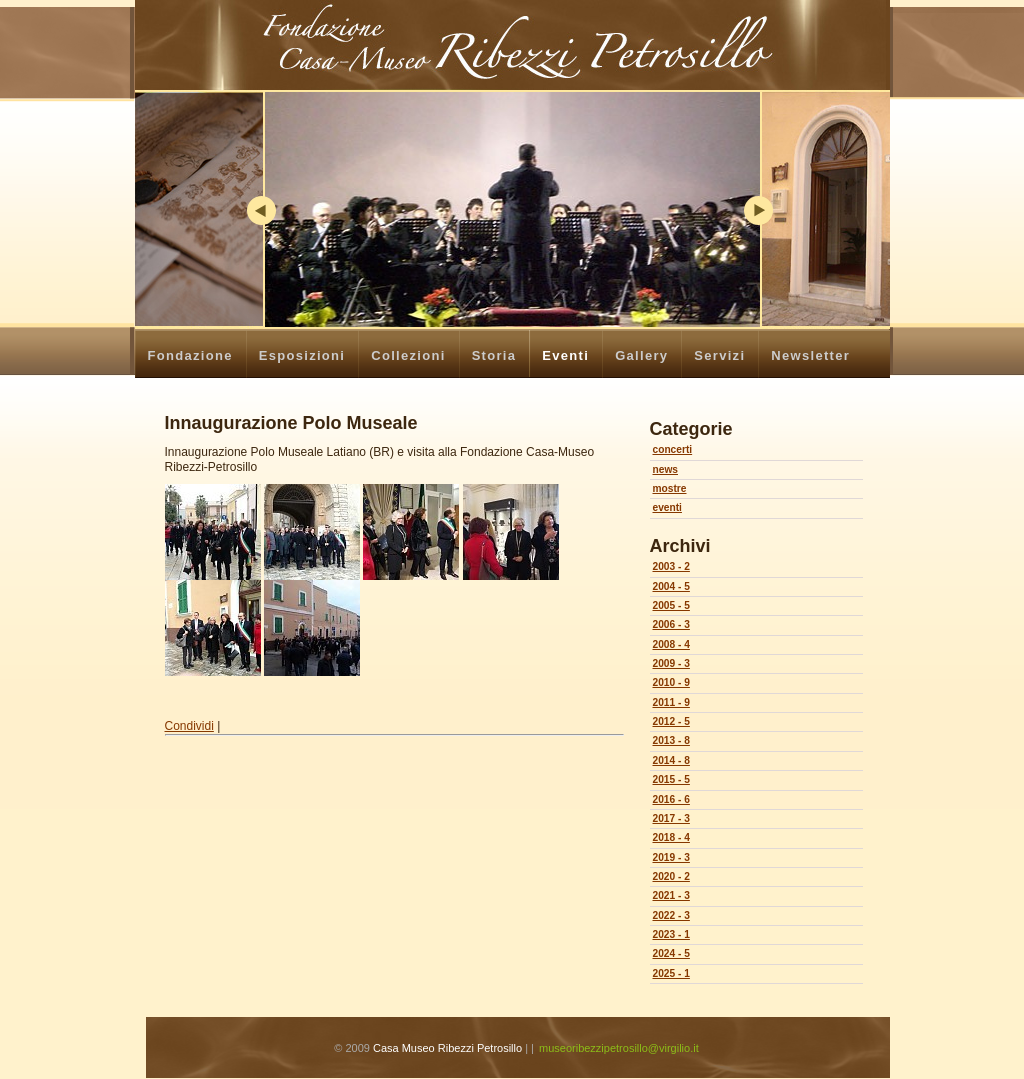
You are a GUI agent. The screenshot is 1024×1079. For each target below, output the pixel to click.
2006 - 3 (671, 624)
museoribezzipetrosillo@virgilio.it (619, 1048)
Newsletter (810, 355)
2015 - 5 (671, 779)
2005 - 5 (671, 605)
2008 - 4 (671, 644)
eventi (667, 507)
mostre (670, 488)
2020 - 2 (671, 876)
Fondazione (190, 355)
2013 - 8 (671, 740)
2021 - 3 (671, 895)
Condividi (189, 726)
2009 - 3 (671, 663)
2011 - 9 (671, 702)
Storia (494, 355)
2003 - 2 (671, 566)
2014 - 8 (671, 760)
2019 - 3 (671, 857)
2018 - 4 (671, 837)
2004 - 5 (671, 586)
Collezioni (408, 355)
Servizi (719, 355)
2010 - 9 (671, 682)
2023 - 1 (671, 934)
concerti (673, 449)
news (665, 469)
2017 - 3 (671, 818)
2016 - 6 (671, 799)
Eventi (565, 355)
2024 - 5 (671, 953)
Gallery (641, 355)
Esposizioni (302, 355)
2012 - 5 (671, 721)
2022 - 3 (671, 915)
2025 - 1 (671, 973)
